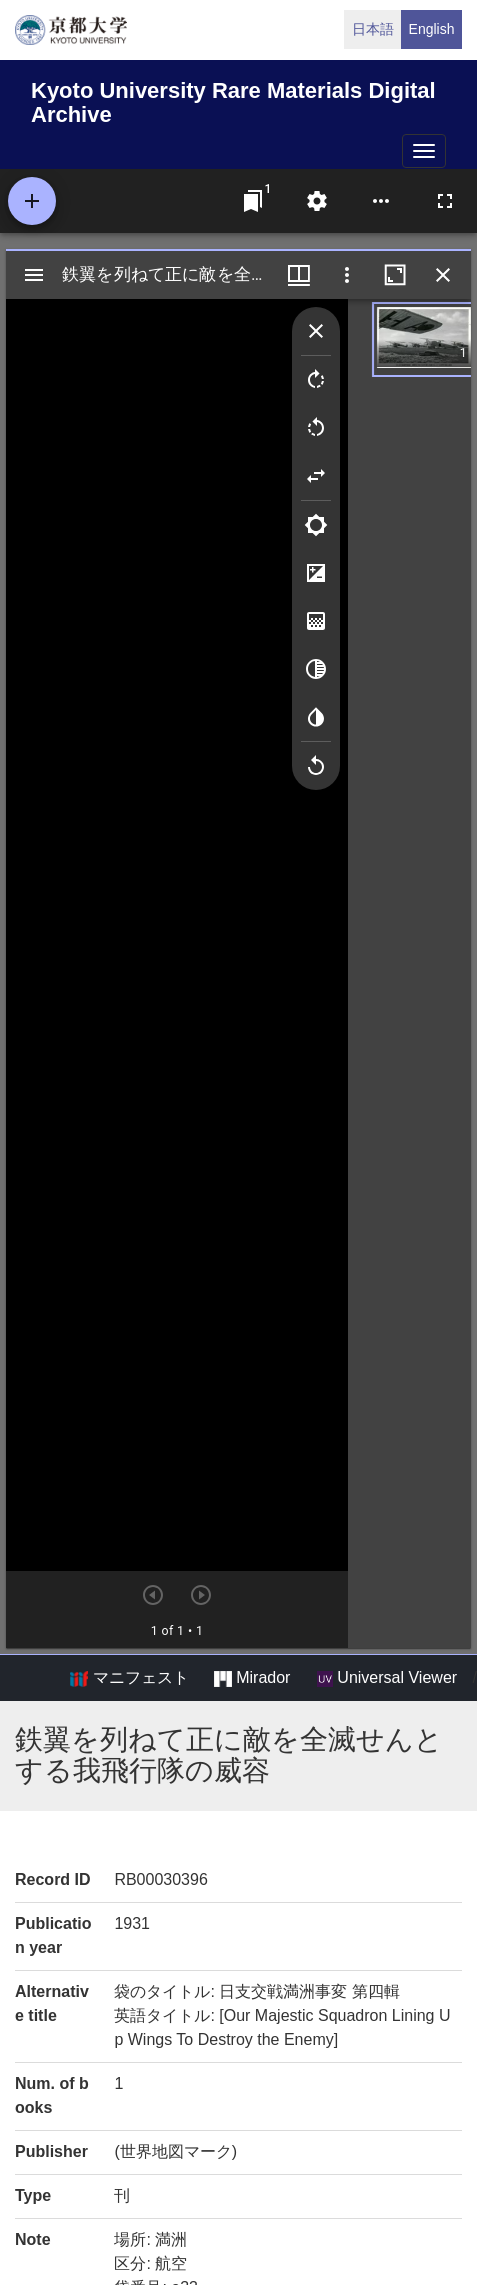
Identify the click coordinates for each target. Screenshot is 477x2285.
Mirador (252, 1678)
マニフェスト (129, 1678)
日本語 (373, 29)
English (432, 29)
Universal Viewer (387, 1678)
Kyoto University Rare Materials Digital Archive (233, 99)
